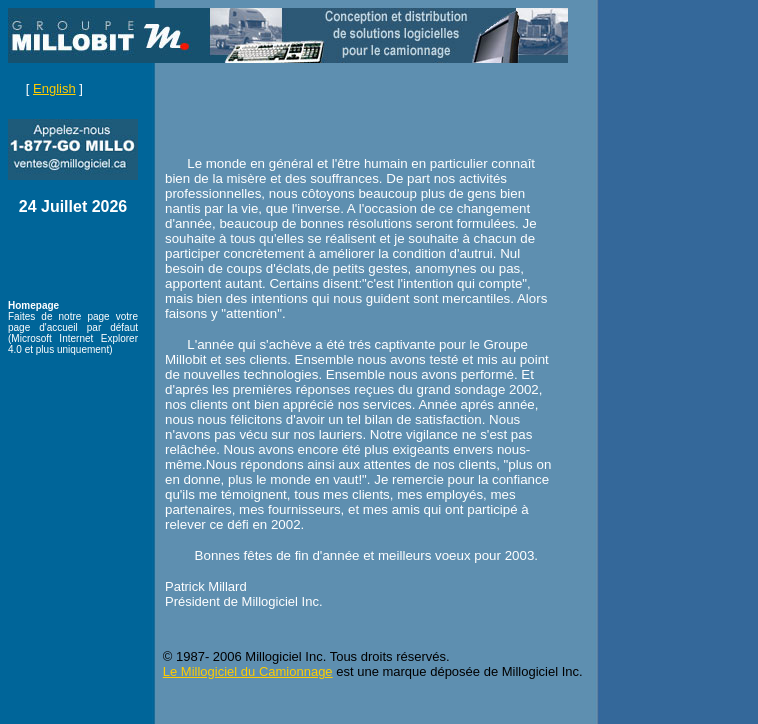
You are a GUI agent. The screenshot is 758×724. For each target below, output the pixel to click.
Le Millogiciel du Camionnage (248, 671)
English (54, 88)
